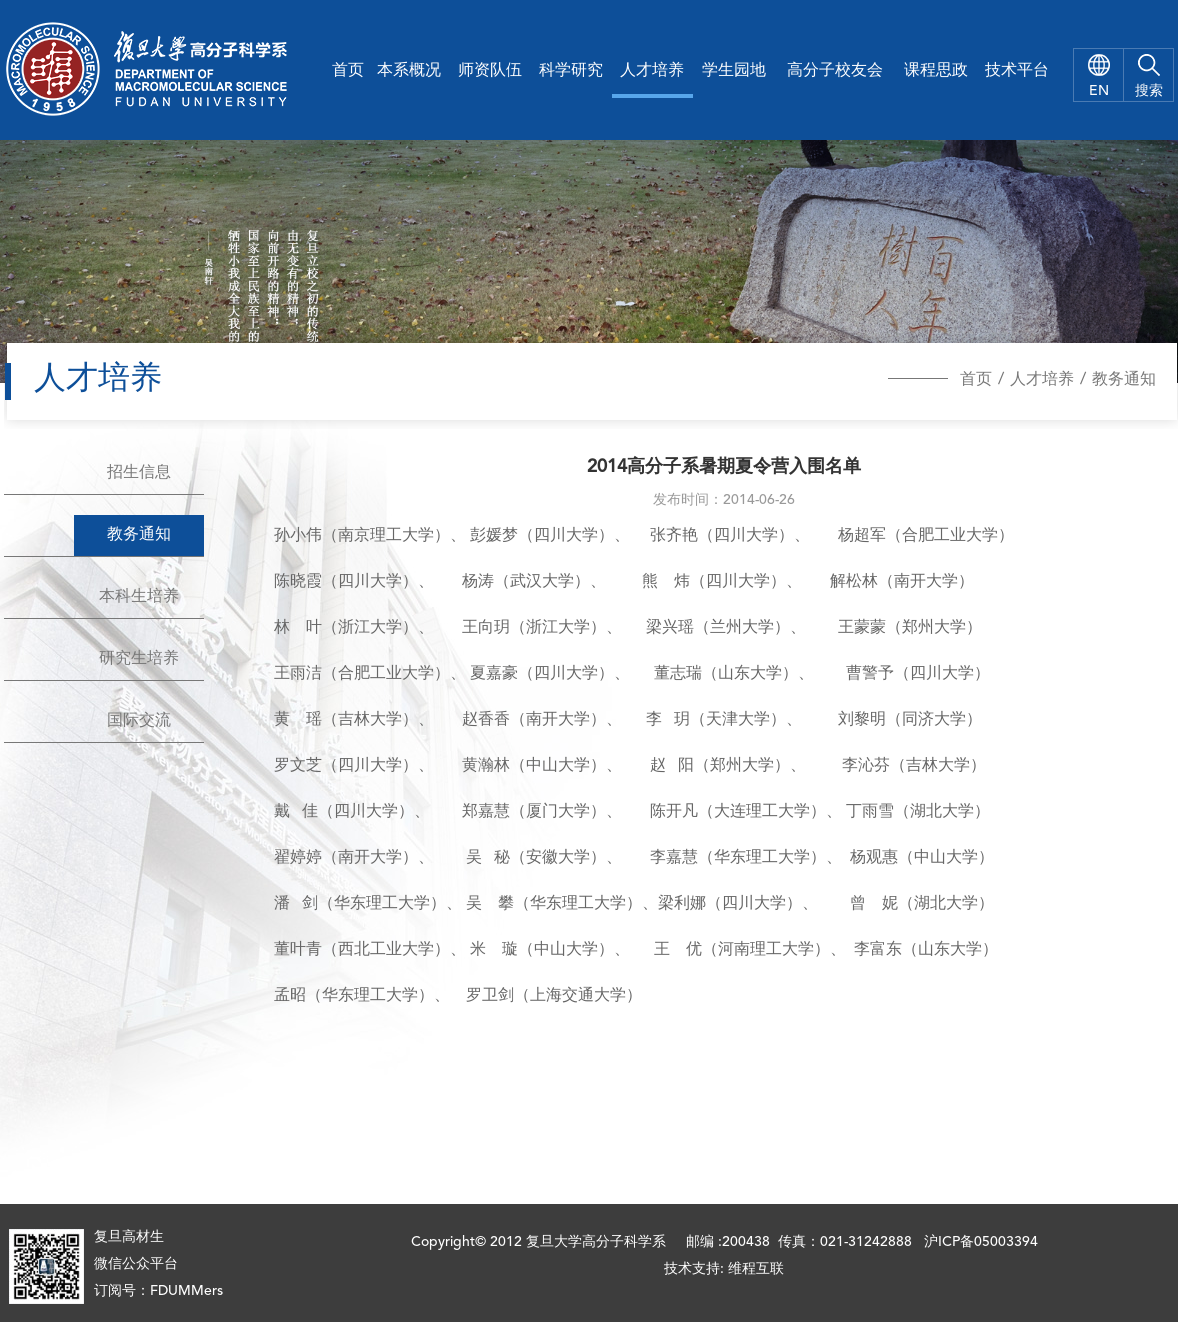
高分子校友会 (835, 71)
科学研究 (571, 71)
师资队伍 (490, 71)
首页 (348, 71)
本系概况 (409, 71)
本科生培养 (139, 597)
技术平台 (1017, 71)
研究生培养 (139, 659)
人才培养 (652, 71)
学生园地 (734, 71)
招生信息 (139, 473)
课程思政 (936, 71)
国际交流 (139, 721)
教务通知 (1124, 380)
